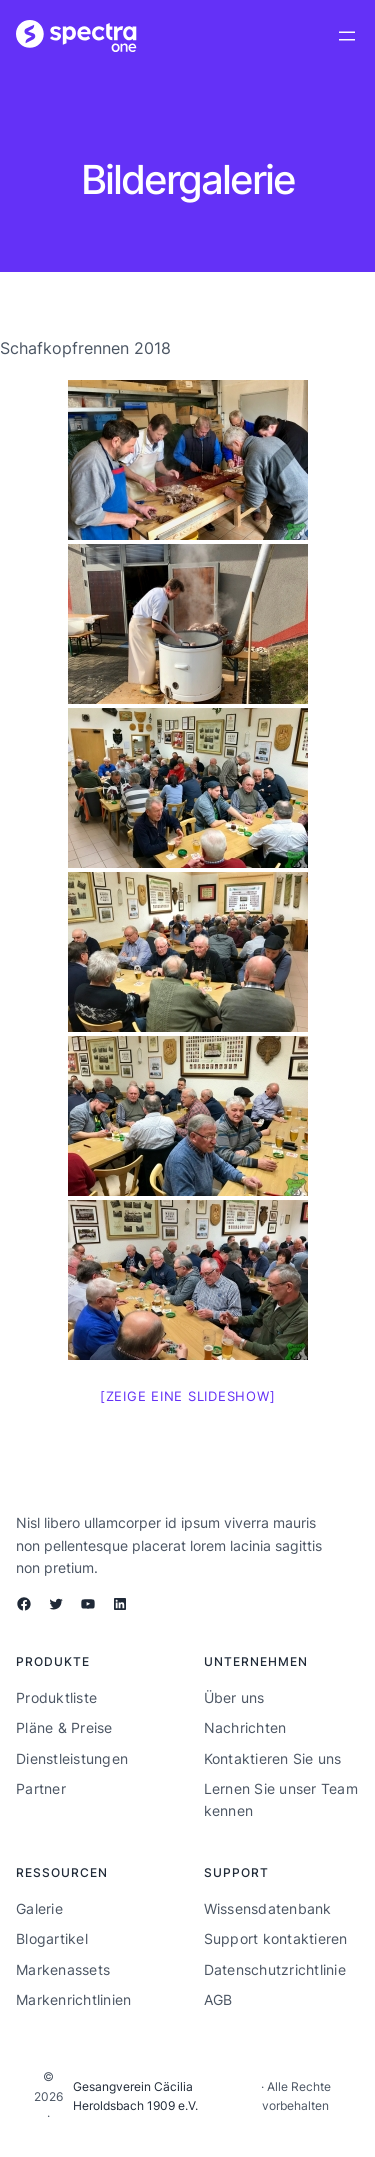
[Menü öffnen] (347, 36)
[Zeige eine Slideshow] (188, 1396)
